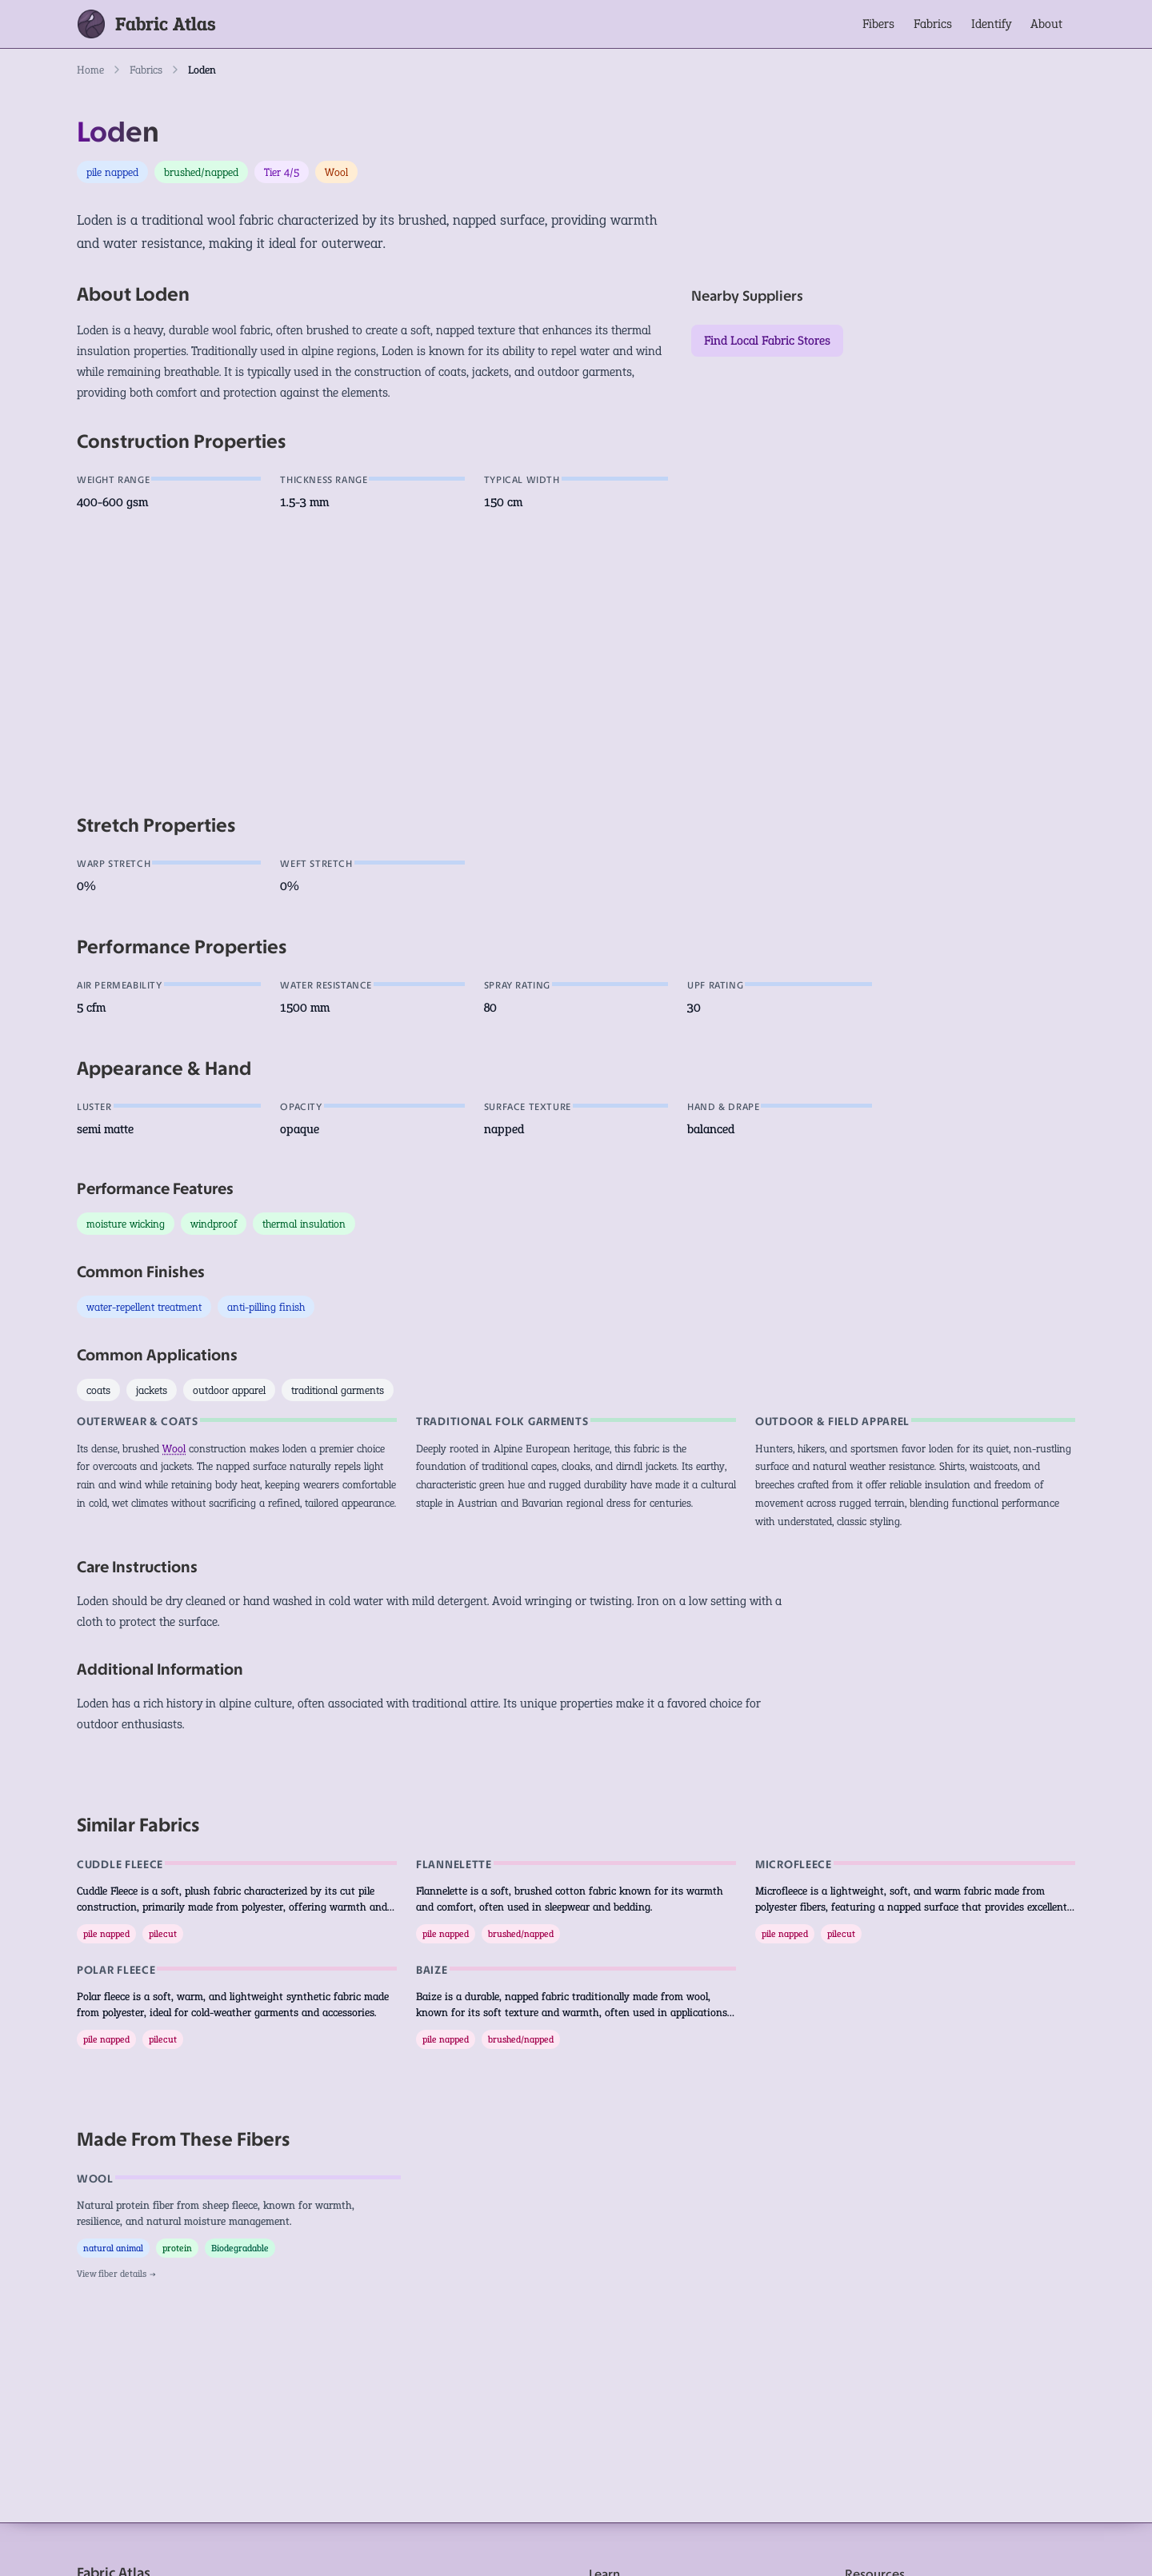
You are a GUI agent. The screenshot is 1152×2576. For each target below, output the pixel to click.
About (1046, 23)
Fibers (878, 23)
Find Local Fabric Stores (767, 340)
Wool (174, 1448)
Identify (991, 23)
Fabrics (933, 23)
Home (90, 69)
